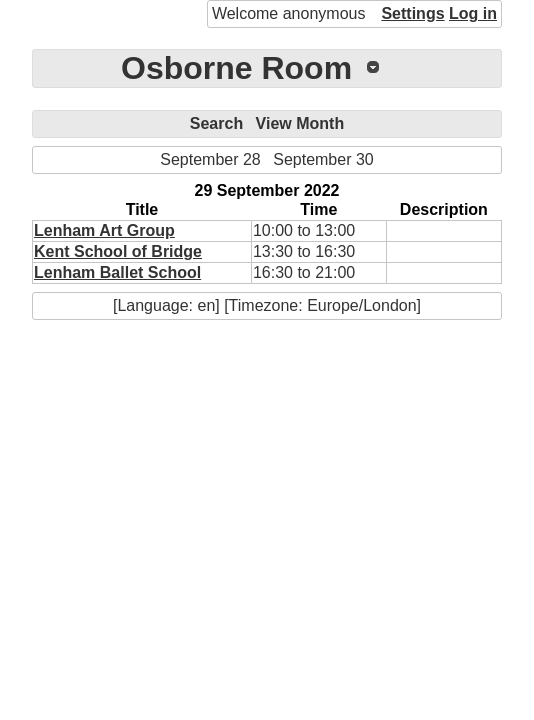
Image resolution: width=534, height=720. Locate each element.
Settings (412, 13)
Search (216, 123)
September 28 (210, 159)
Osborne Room (236, 68)
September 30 (323, 159)
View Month (300, 123)
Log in (473, 13)
